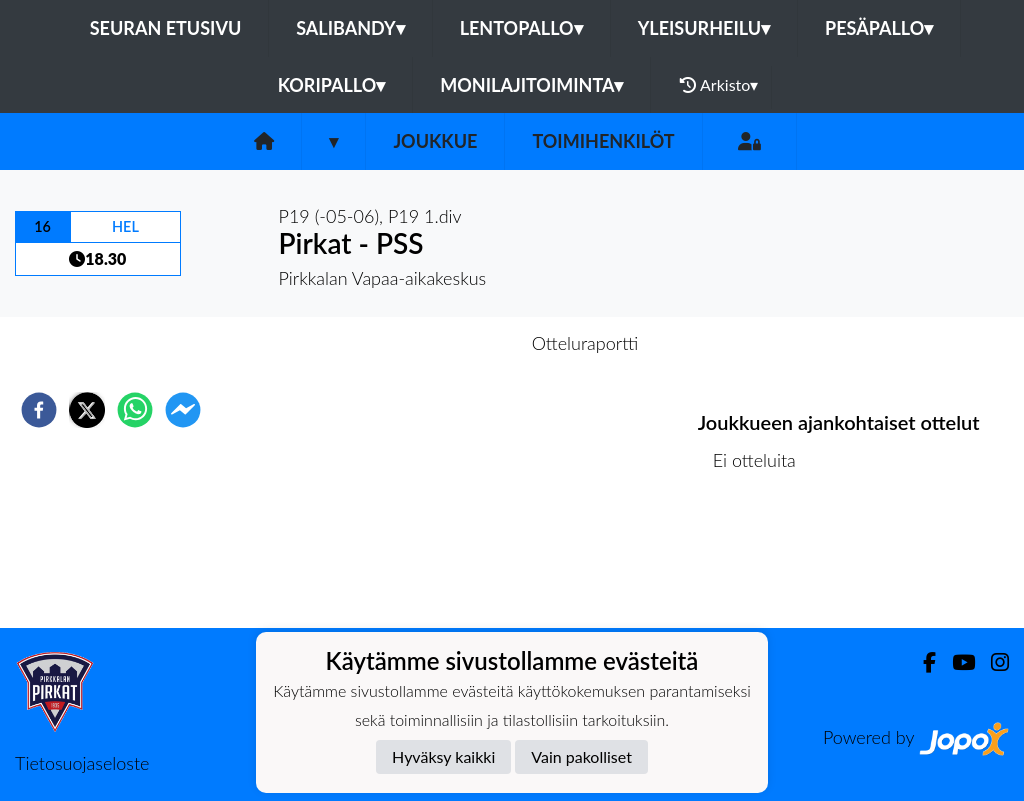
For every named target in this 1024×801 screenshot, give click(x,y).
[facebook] (39, 410)
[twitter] (87, 410)
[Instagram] (992, 662)
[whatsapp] (135, 410)
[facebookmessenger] (183, 410)
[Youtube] (955, 662)
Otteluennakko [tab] (443, 343)
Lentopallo (521, 28)
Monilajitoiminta (531, 85)
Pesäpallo (879, 28)
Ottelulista (762, 560)
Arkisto (719, 85)
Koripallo (332, 85)
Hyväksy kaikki (443, 756)
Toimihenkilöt (603, 141)
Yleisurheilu (704, 28)
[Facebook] (921, 662)
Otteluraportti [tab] (585, 343)
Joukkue (435, 141)
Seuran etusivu (166, 28)
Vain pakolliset (581, 756)
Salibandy (350, 28)
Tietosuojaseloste (82, 763)
